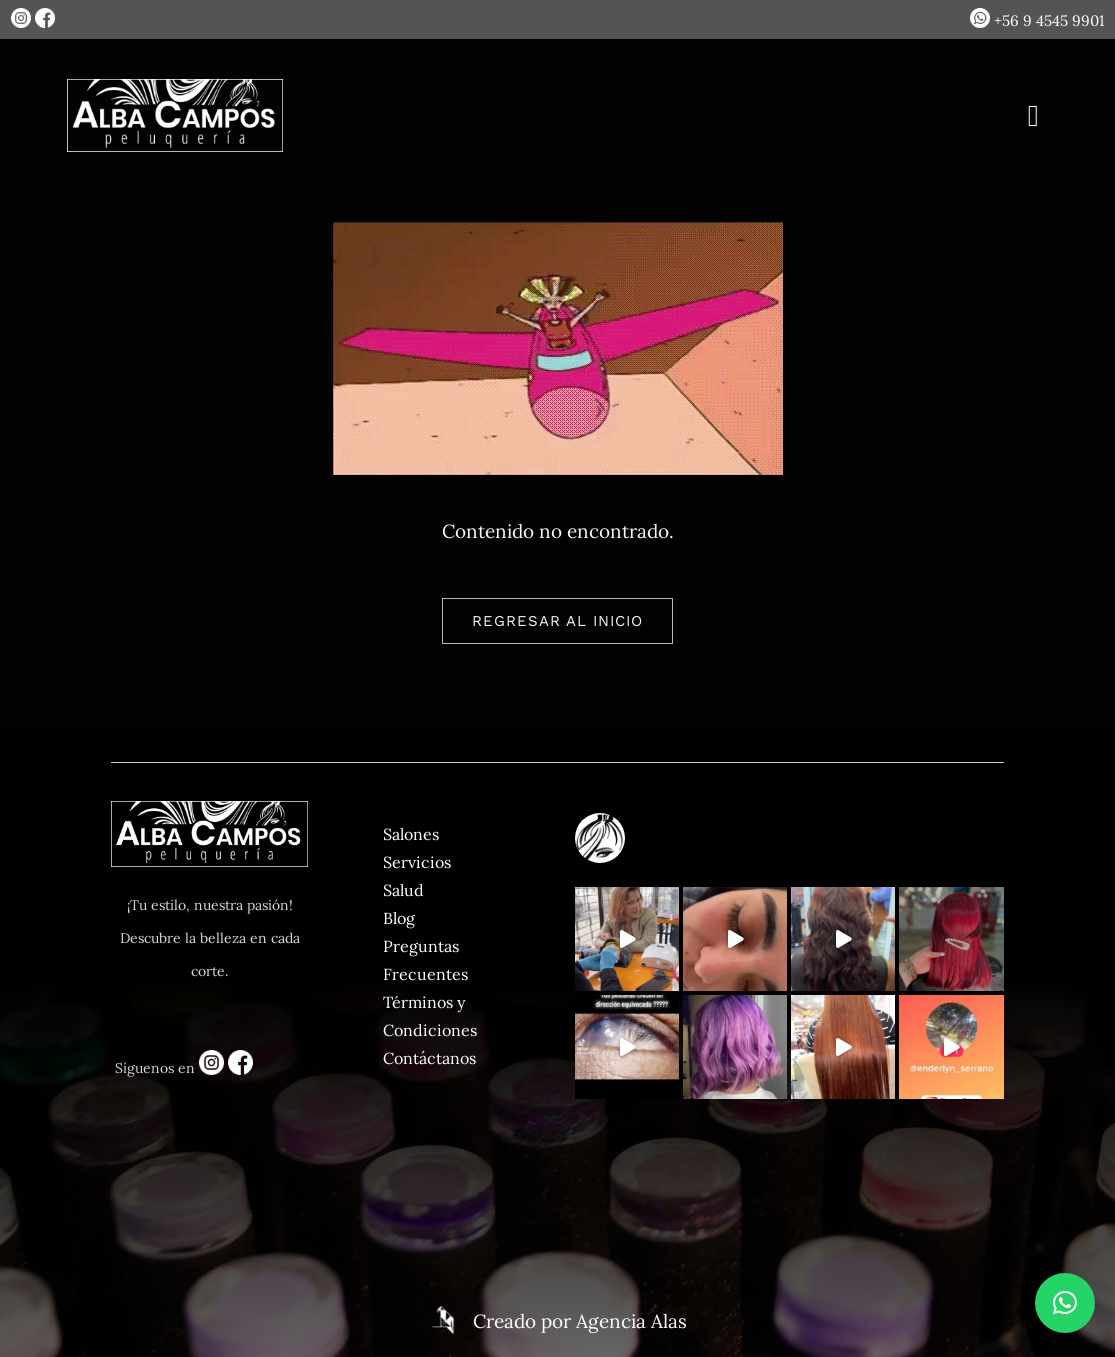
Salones (411, 834)
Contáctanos (429, 1058)
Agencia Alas (631, 1321)
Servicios (417, 862)
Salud (403, 890)
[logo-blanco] (175, 88)
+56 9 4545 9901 (1037, 20)
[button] (1065, 1303)
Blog (399, 918)
